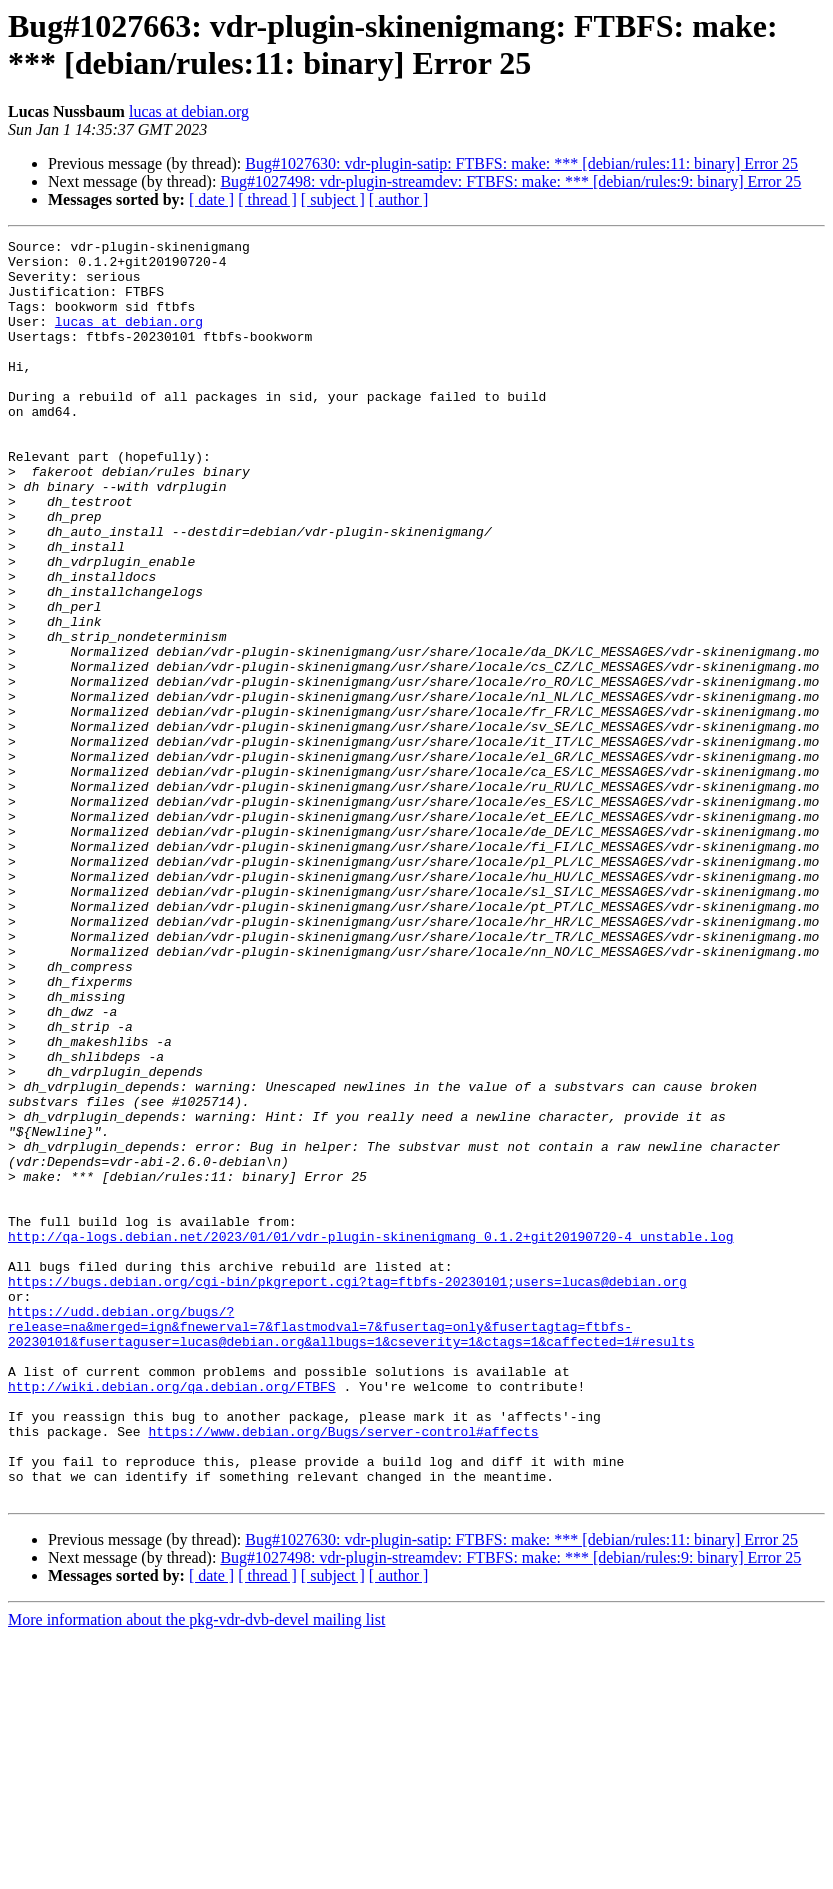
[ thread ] (267, 199)
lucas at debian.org (189, 111)
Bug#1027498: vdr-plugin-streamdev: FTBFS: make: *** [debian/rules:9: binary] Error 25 (510, 181)
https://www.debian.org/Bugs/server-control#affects (343, 1671)
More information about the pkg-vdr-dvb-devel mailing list (196, 1871)
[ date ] (211, 199)
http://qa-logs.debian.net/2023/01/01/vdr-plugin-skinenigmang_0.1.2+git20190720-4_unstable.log (370, 1437)
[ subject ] (333, 199)
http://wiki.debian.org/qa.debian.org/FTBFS (172, 1617)
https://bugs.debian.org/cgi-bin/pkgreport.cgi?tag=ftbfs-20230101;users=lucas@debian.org (347, 1491)
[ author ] (399, 199)
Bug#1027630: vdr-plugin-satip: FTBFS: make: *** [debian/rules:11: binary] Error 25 (521, 163)
